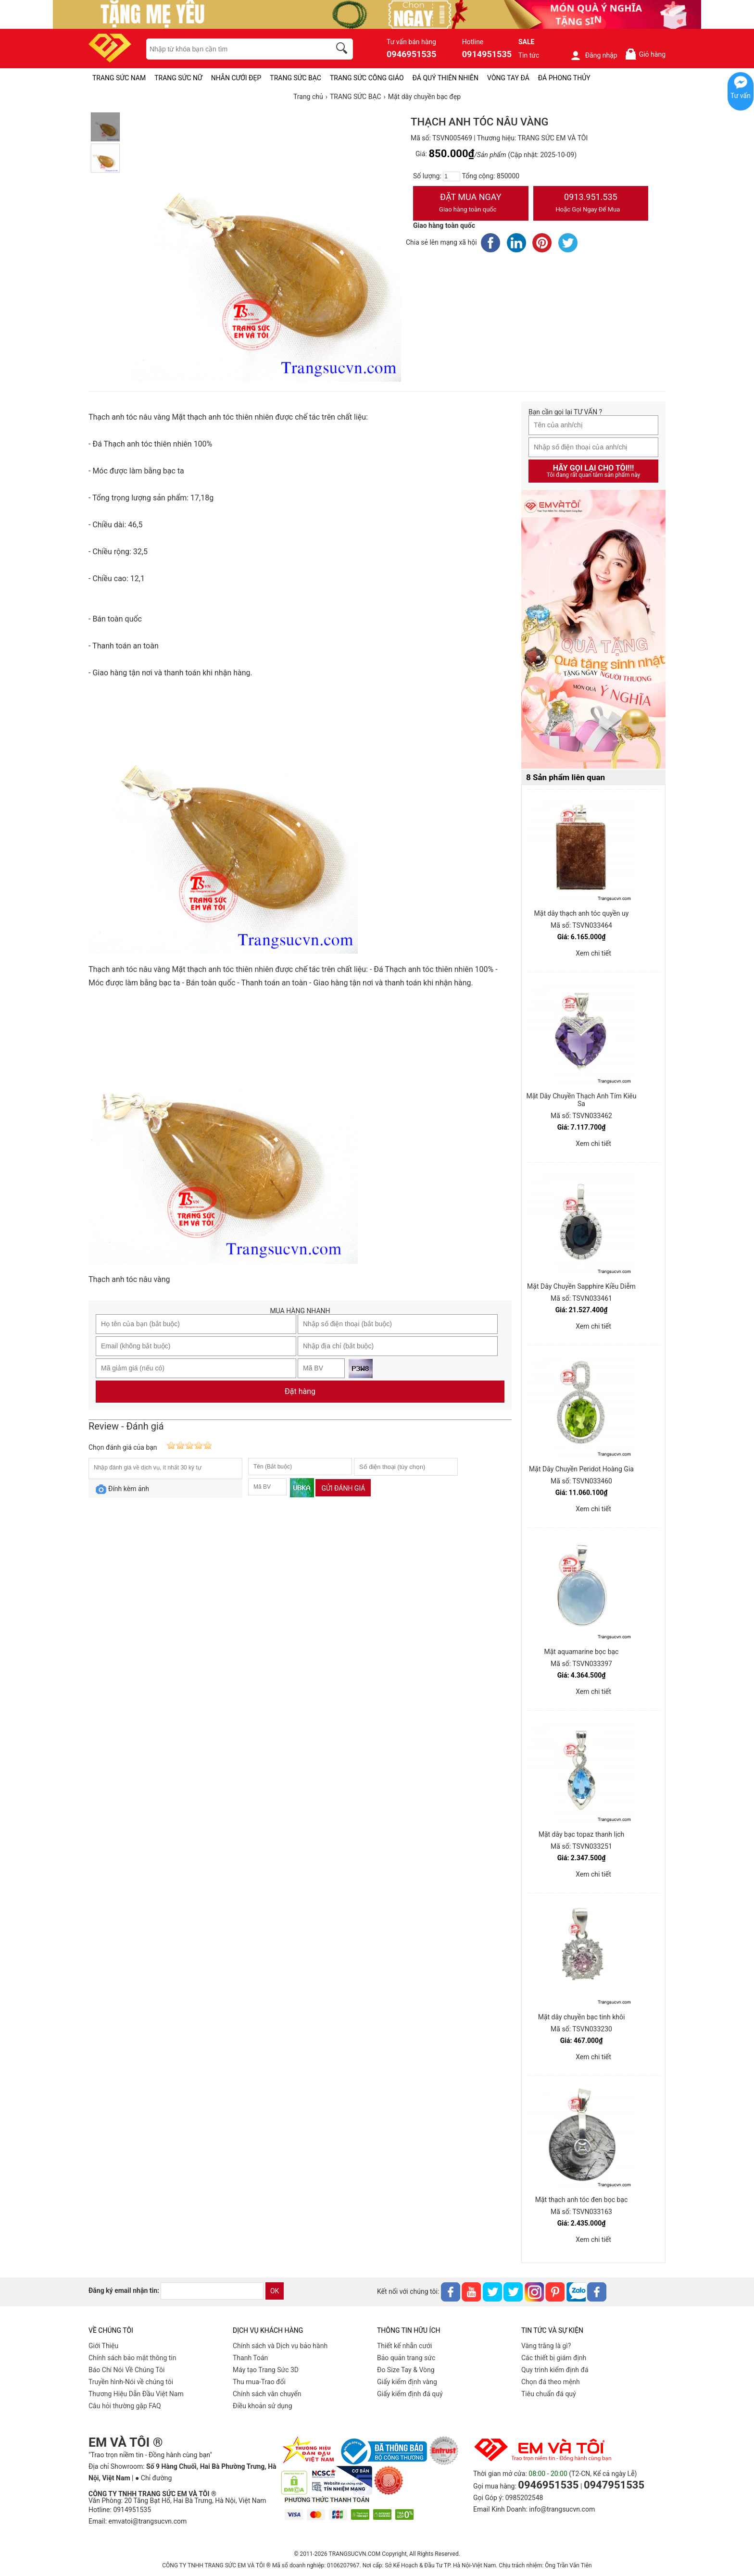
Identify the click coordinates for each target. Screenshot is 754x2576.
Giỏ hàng (645, 54)
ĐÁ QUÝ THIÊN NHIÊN (445, 78)
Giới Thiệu (103, 2346)
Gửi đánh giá (343, 1488)
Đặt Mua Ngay (471, 204)
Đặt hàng (300, 1391)
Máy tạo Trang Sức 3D (266, 2370)
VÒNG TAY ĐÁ (508, 78)
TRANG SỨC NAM (119, 78)
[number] (451, 176)
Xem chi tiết (593, 953)
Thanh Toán (250, 2358)
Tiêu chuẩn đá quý (548, 2394)
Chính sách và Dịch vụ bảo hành (280, 2346)
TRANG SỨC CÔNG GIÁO (367, 78)
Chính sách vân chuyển (267, 2394)
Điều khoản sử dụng (262, 2406)
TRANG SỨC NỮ (178, 78)
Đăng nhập (593, 55)
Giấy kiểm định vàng (407, 2382)
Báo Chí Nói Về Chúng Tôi (126, 2370)
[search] (343, 49)
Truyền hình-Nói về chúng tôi (130, 2382)
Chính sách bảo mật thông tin (132, 2358)
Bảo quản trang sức (406, 2358)
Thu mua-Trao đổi (259, 2382)
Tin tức (529, 55)
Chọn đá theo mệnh (550, 2382)
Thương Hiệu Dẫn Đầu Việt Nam (136, 2394)
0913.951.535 (591, 204)
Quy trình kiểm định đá (555, 2370)
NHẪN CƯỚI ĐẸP (236, 78)
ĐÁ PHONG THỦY (564, 78)
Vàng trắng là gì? (546, 2346)
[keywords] (233, 49)
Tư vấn (740, 96)
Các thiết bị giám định (553, 2358)
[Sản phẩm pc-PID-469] (593, 630)
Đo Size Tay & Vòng (406, 2370)
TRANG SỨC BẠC (295, 78)
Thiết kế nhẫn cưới (404, 2346)
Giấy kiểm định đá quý (410, 2394)
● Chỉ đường (153, 2478)
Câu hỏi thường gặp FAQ (124, 2406)
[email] (212, 2291)
